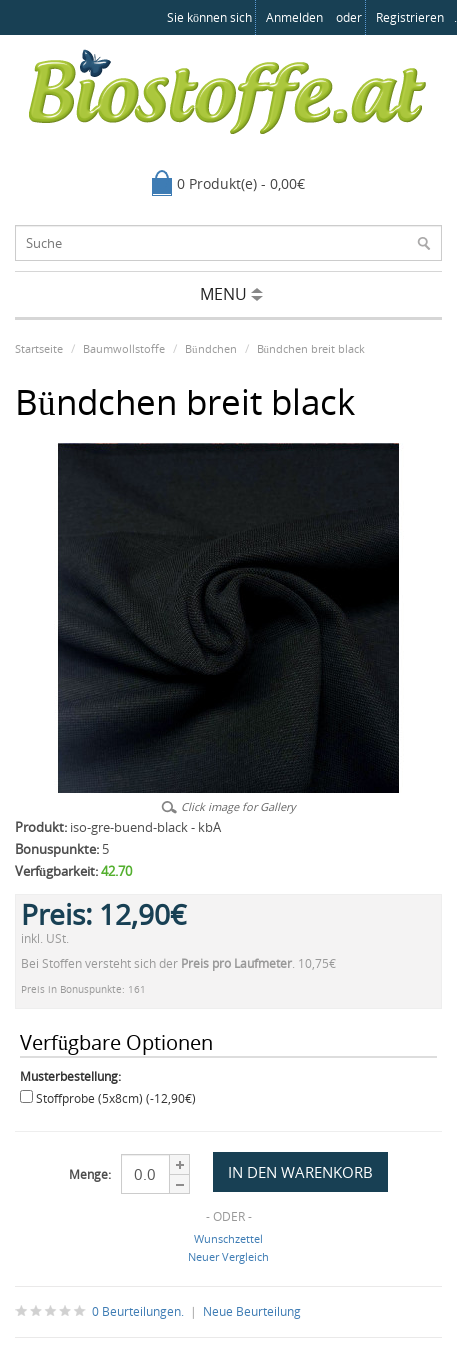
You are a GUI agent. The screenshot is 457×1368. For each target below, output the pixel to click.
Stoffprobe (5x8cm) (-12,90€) (116, 1098)
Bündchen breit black (311, 348)
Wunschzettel (228, 1238)
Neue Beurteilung (252, 1311)
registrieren (410, 17)
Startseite (39, 348)
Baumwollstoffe (124, 348)
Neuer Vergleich (228, 1256)
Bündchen (211, 348)
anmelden (294, 17)
